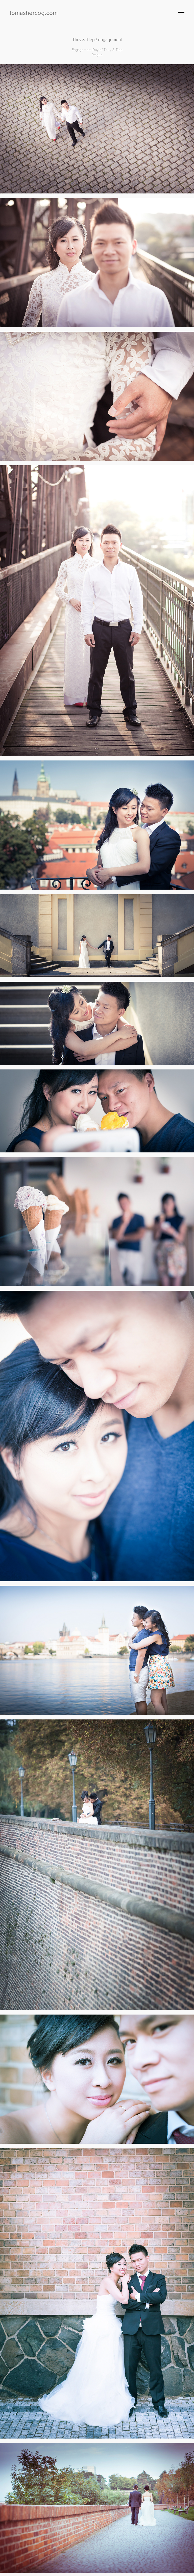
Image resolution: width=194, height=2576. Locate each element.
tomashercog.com (34, 12)
